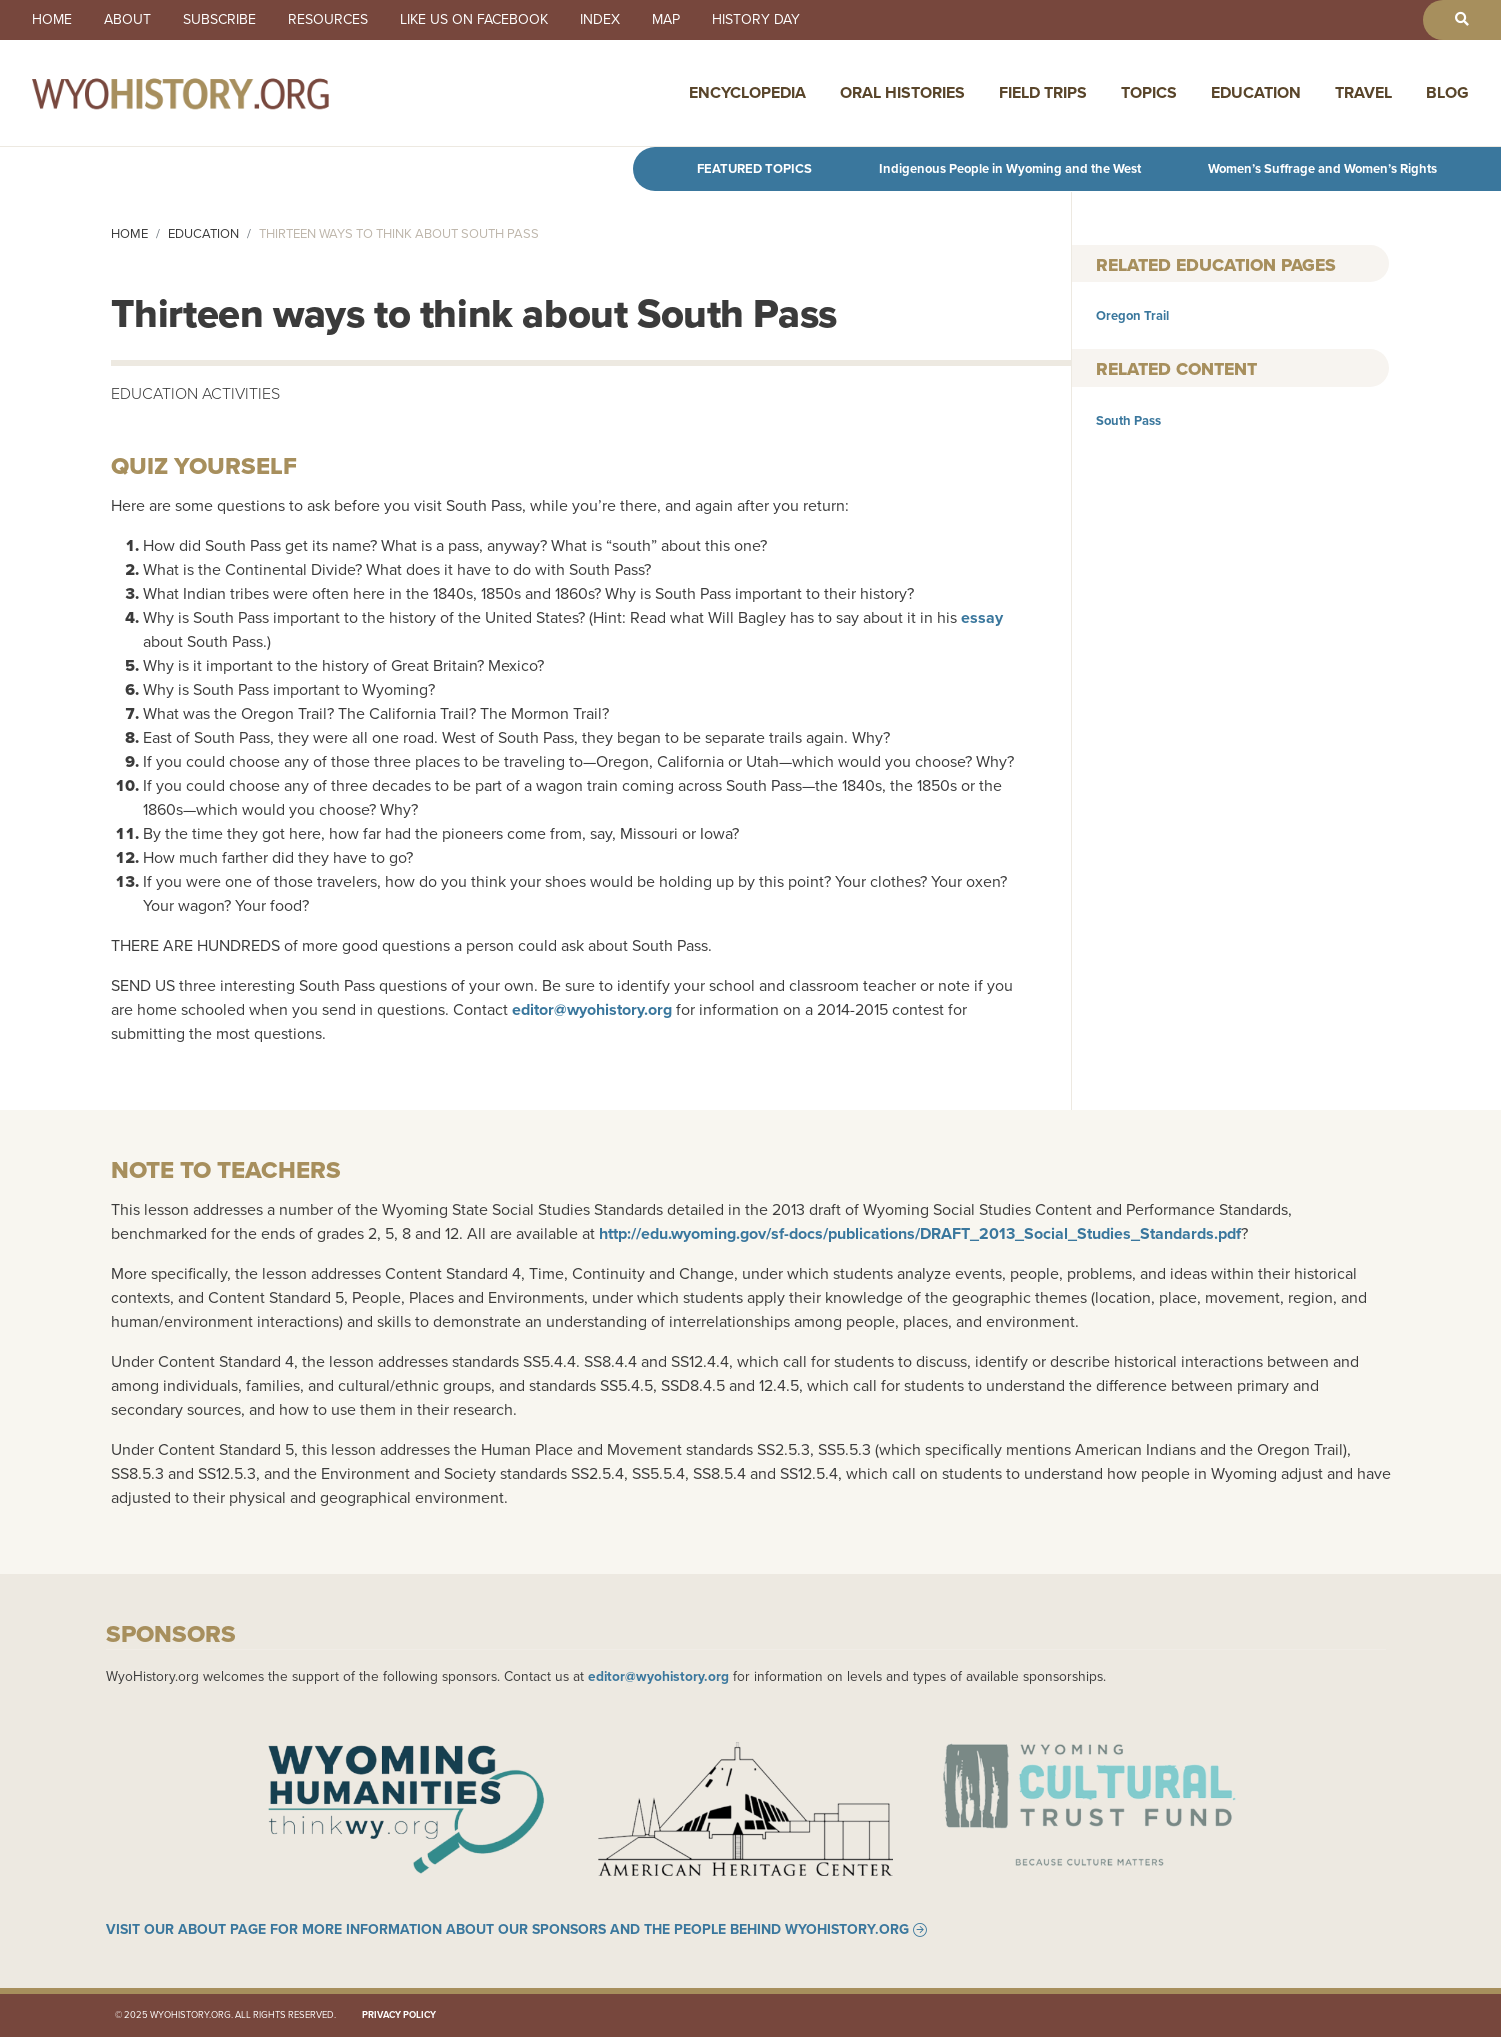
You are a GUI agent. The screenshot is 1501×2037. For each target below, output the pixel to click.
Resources (328, 20)
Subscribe (219, 20)
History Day (756, 20)
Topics (1149, 92)
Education (1256, 92)
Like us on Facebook (474, 20)
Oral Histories (902, 92)
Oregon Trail (1132, 315)
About (127, 20)
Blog (1447, 92)
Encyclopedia (747, 92)
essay (982, 617)
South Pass (1128, 420)
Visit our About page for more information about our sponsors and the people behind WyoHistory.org (507, 1930)
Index (600, 20)
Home (52, 20)
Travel (1363, 92)
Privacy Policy (399, 2015)
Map (666, 20)
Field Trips (1043, 92)
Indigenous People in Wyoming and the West (1010, 168)
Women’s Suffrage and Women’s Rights (1322, 168)
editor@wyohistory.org (592, 1009)
